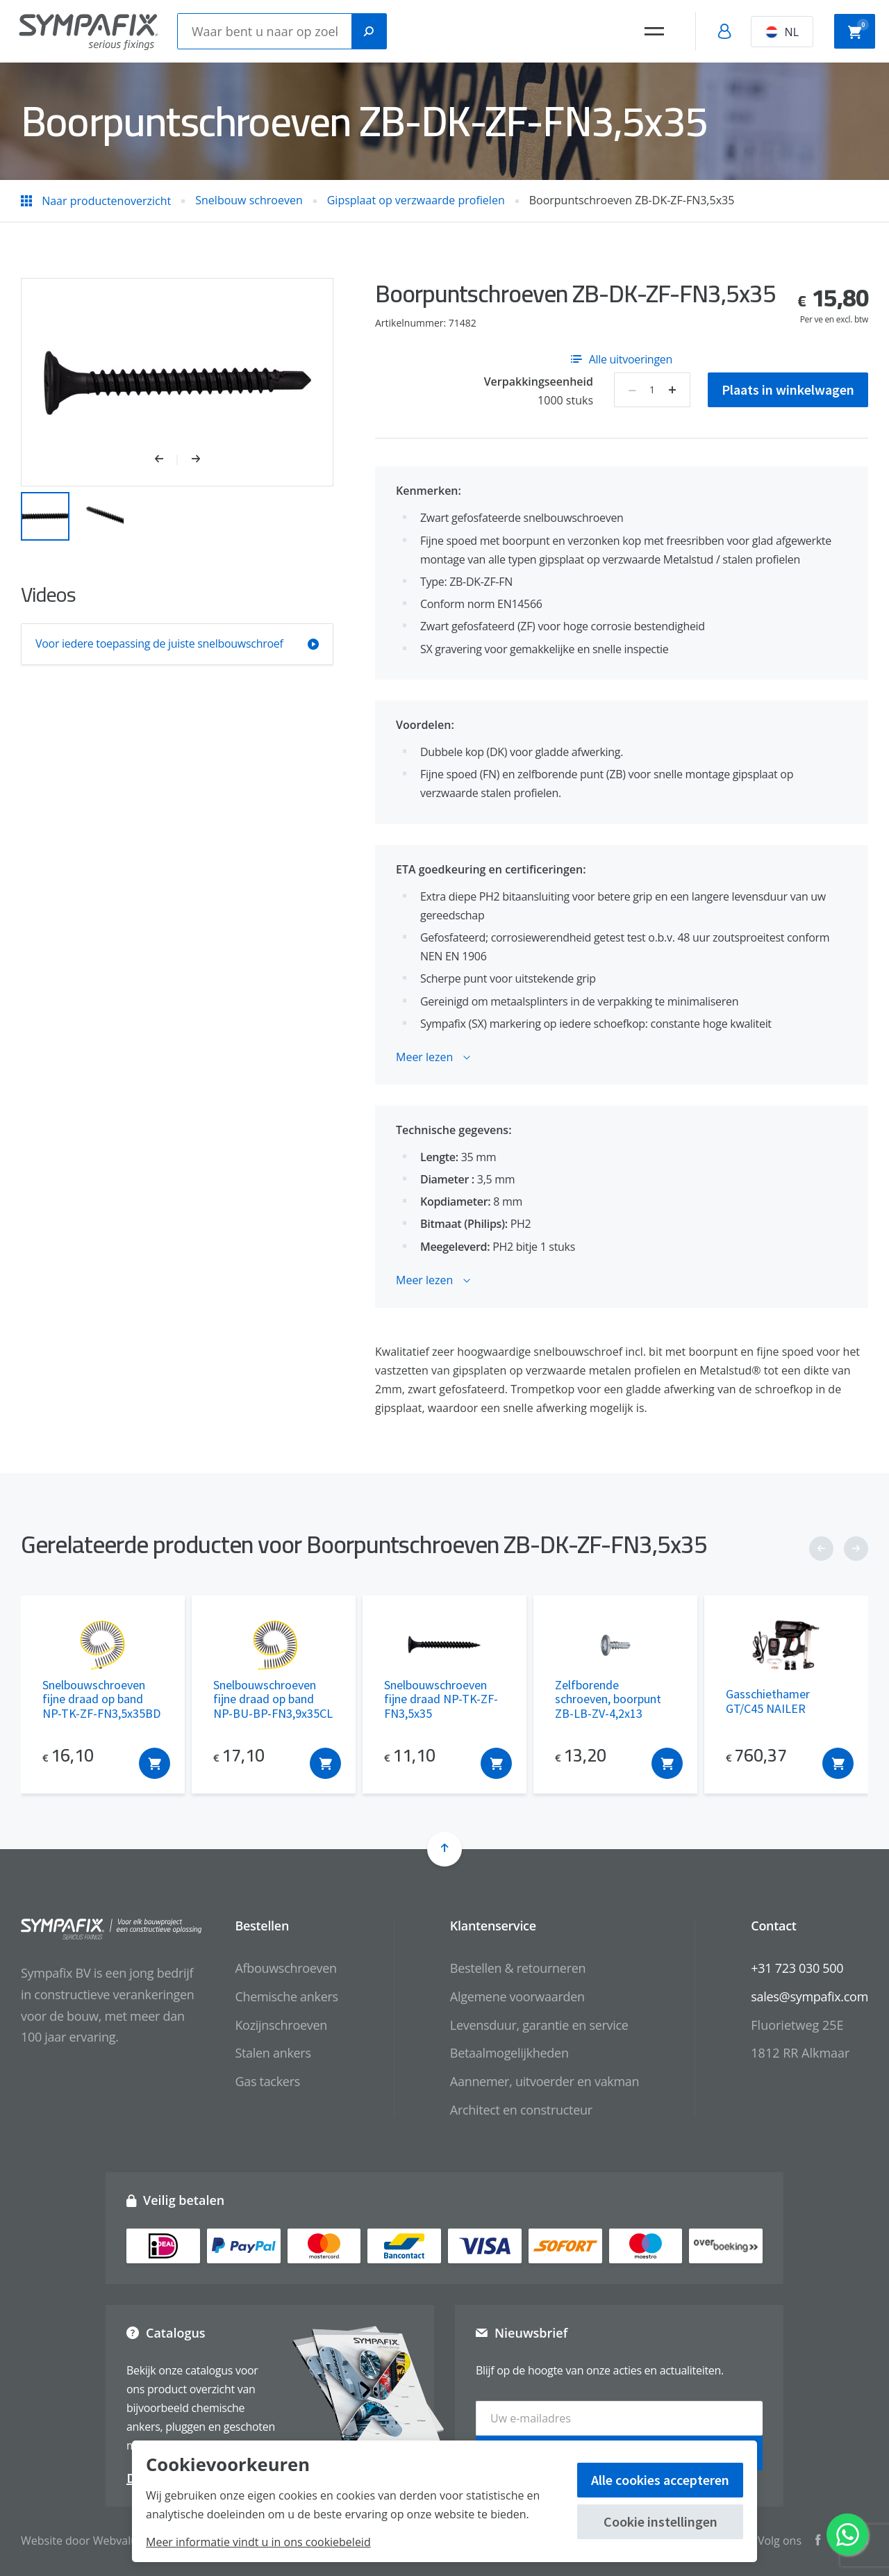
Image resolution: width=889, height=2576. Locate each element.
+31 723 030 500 (797, 1968)
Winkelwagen (858, 30)
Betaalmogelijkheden (509, 2052)
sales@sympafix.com (809, 1996)
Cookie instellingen (660, 2521)
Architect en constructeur (521, 2109)
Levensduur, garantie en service (539, 2025)
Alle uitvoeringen (621, 359)
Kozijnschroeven (281, 2025)
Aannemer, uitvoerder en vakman (544, 2081)
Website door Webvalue (82, 2540)
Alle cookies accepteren (660, 2479)
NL (782, 32)
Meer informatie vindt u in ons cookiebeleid (258, 2542)
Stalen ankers (272, 2052)
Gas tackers (267, 2081)
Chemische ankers (286, 1996)
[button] (166, 460)
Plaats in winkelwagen (788, 389)
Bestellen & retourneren (517, 1968)
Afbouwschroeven (285, 1968)
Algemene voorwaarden (517, 1996)
